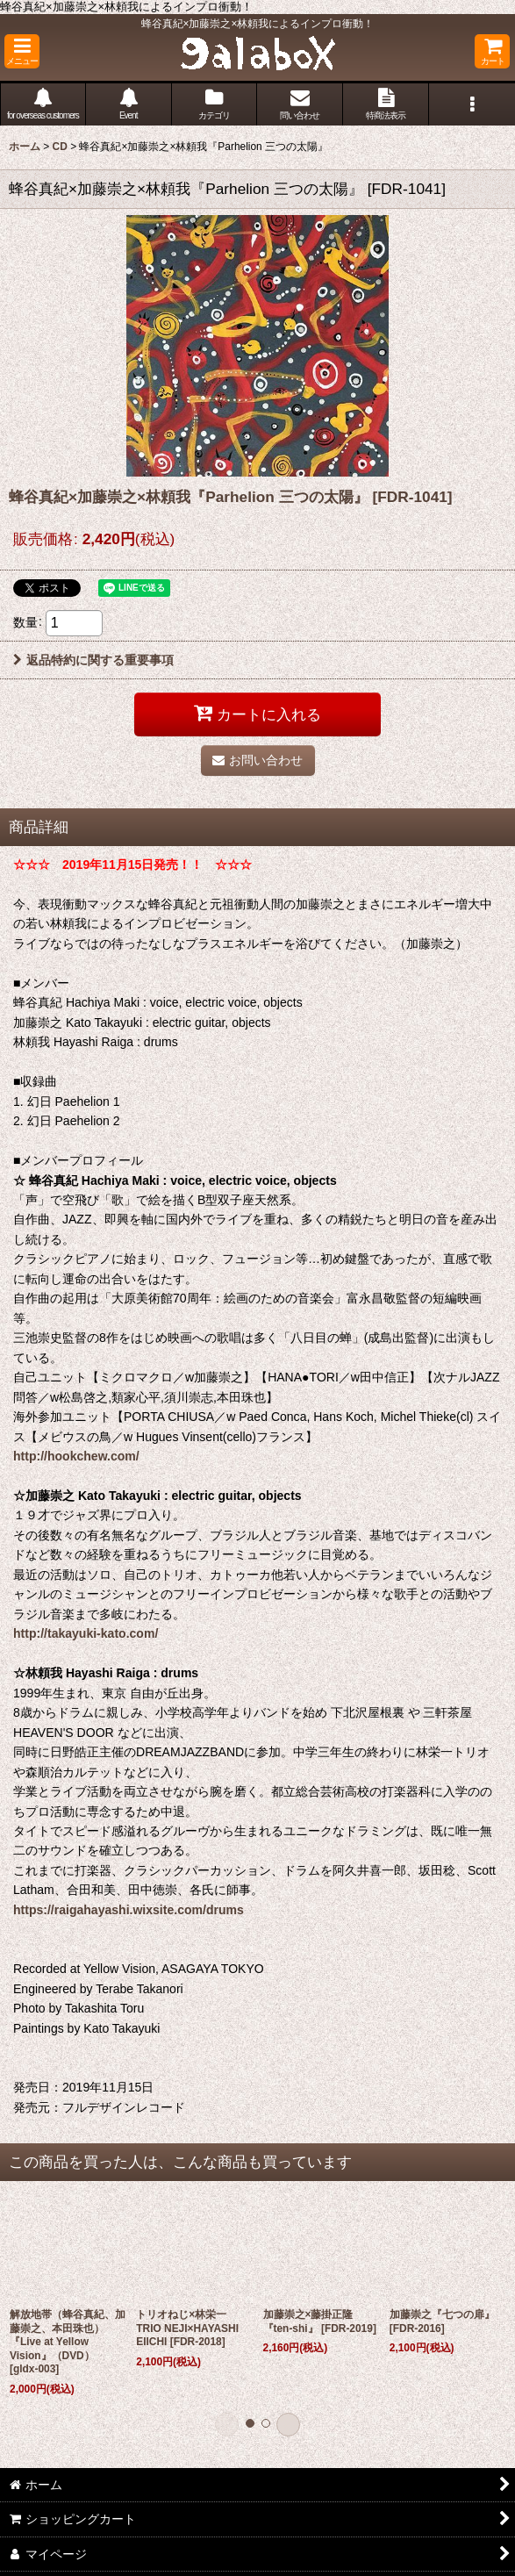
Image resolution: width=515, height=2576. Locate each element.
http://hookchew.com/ (76, 1456)
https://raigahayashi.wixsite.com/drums (128, 1910)
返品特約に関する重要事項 (93, 660)
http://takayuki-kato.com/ (85, 1633)
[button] (21, 51)
